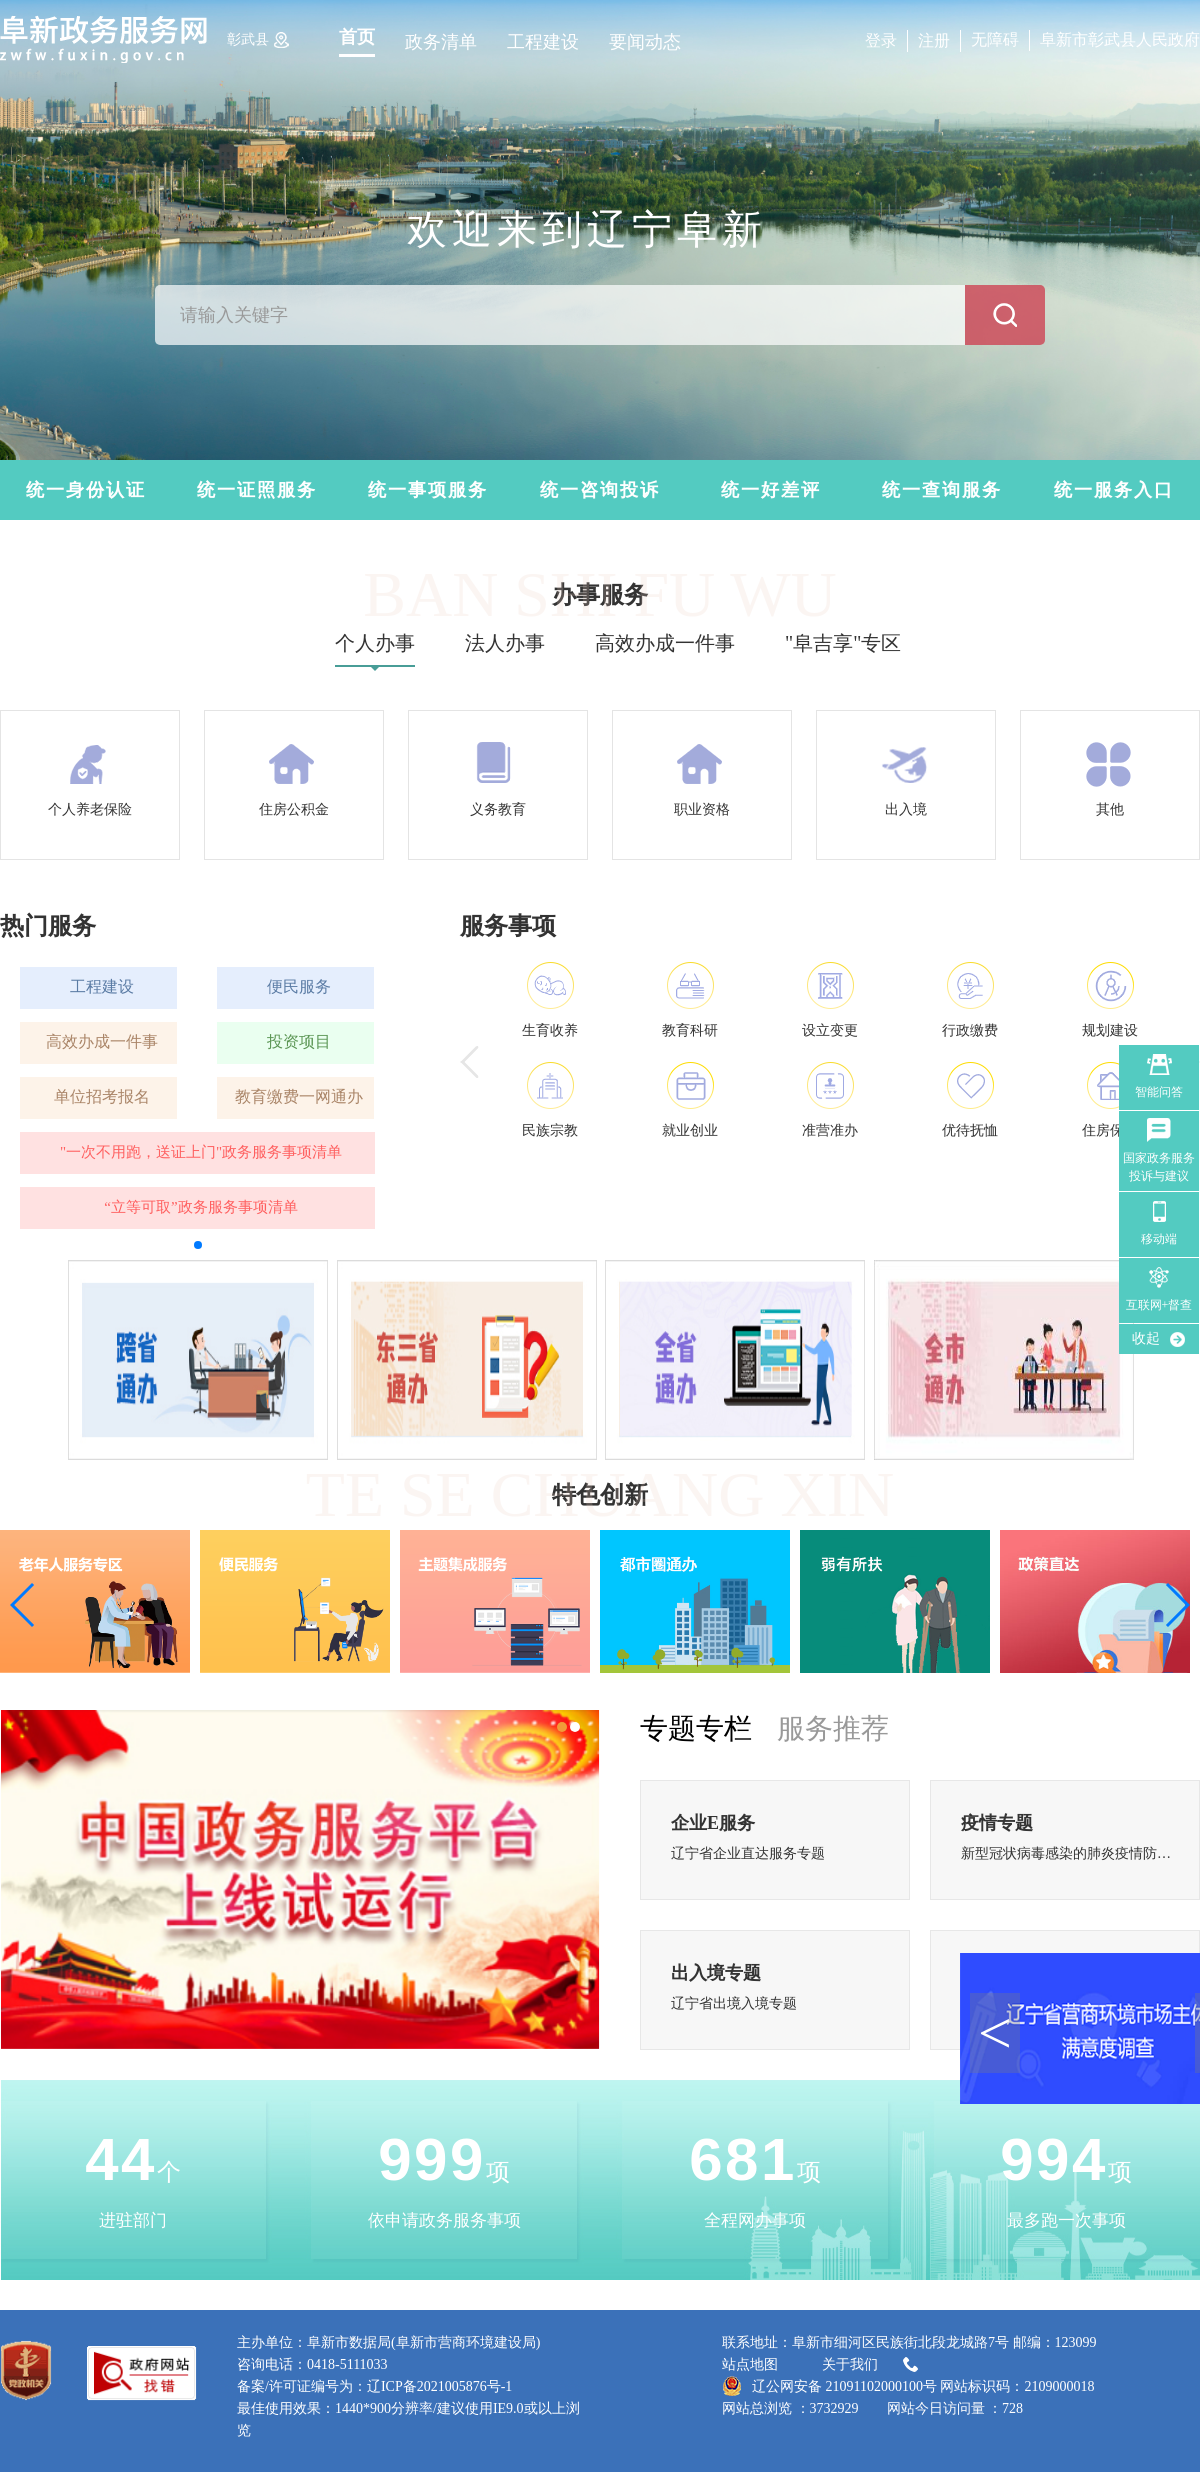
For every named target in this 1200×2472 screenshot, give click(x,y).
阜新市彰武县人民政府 (1120, 39)
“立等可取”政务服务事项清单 (200, 1207)
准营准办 (830, 1130)
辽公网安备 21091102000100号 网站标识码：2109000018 (908, 2386)
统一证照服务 (257, 490)
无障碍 (995, 39)
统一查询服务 (942, 490)
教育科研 (690, 1030)
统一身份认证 (86, 490)
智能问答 (1159, 1092)
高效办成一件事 (102, 1041)
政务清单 (441, 42)
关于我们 (872, 2365)
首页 (357, 37)
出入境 (906, 809)
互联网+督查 (1159, 1305)
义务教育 (498, 809)
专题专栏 (696, 1728)
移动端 (1159, 1239)
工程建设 (543, 42)
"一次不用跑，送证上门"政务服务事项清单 (201, 1152)
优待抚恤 (970, 1130)
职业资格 (702, 809)
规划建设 (1110, 1030)
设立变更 (830, 1030)
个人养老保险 (90, 809)
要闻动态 (645, 42)
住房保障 (1110, 1130)
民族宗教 (550, 1130)
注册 (934, 40)
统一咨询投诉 (600, 490)
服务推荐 (833, 1728)
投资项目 (299, 1041)
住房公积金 (294, 809)
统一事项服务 (428, 490)
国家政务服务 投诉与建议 (1159, 1167)
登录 (881, 40)
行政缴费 (970, 1030)
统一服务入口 (1114, 490)
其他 (1110, 809)
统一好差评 (771, 490)
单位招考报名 (102, 1096)
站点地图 (750, 2364)
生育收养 (550, 1030)
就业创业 (690, 1130)
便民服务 (299, 986)
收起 (1146, 1338)
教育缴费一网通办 (299, 1096)
